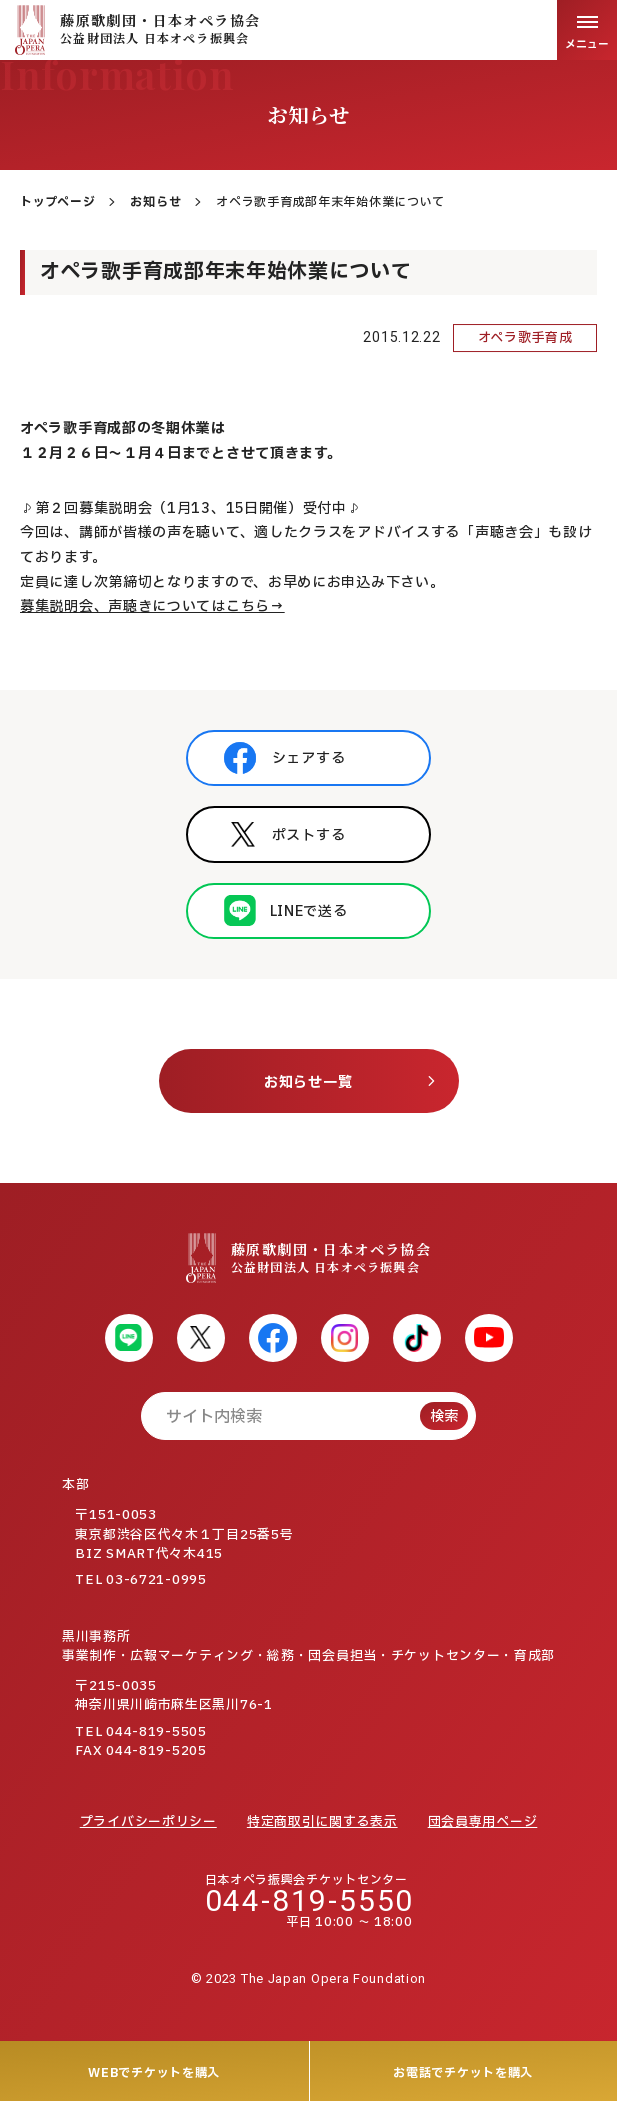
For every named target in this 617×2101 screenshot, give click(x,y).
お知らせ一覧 (308, 1082)
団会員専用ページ (483, 1822)
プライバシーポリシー (148, 1822)
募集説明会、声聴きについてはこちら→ (152, 606)
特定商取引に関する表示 (322, 1822)
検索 (444, 1416)
